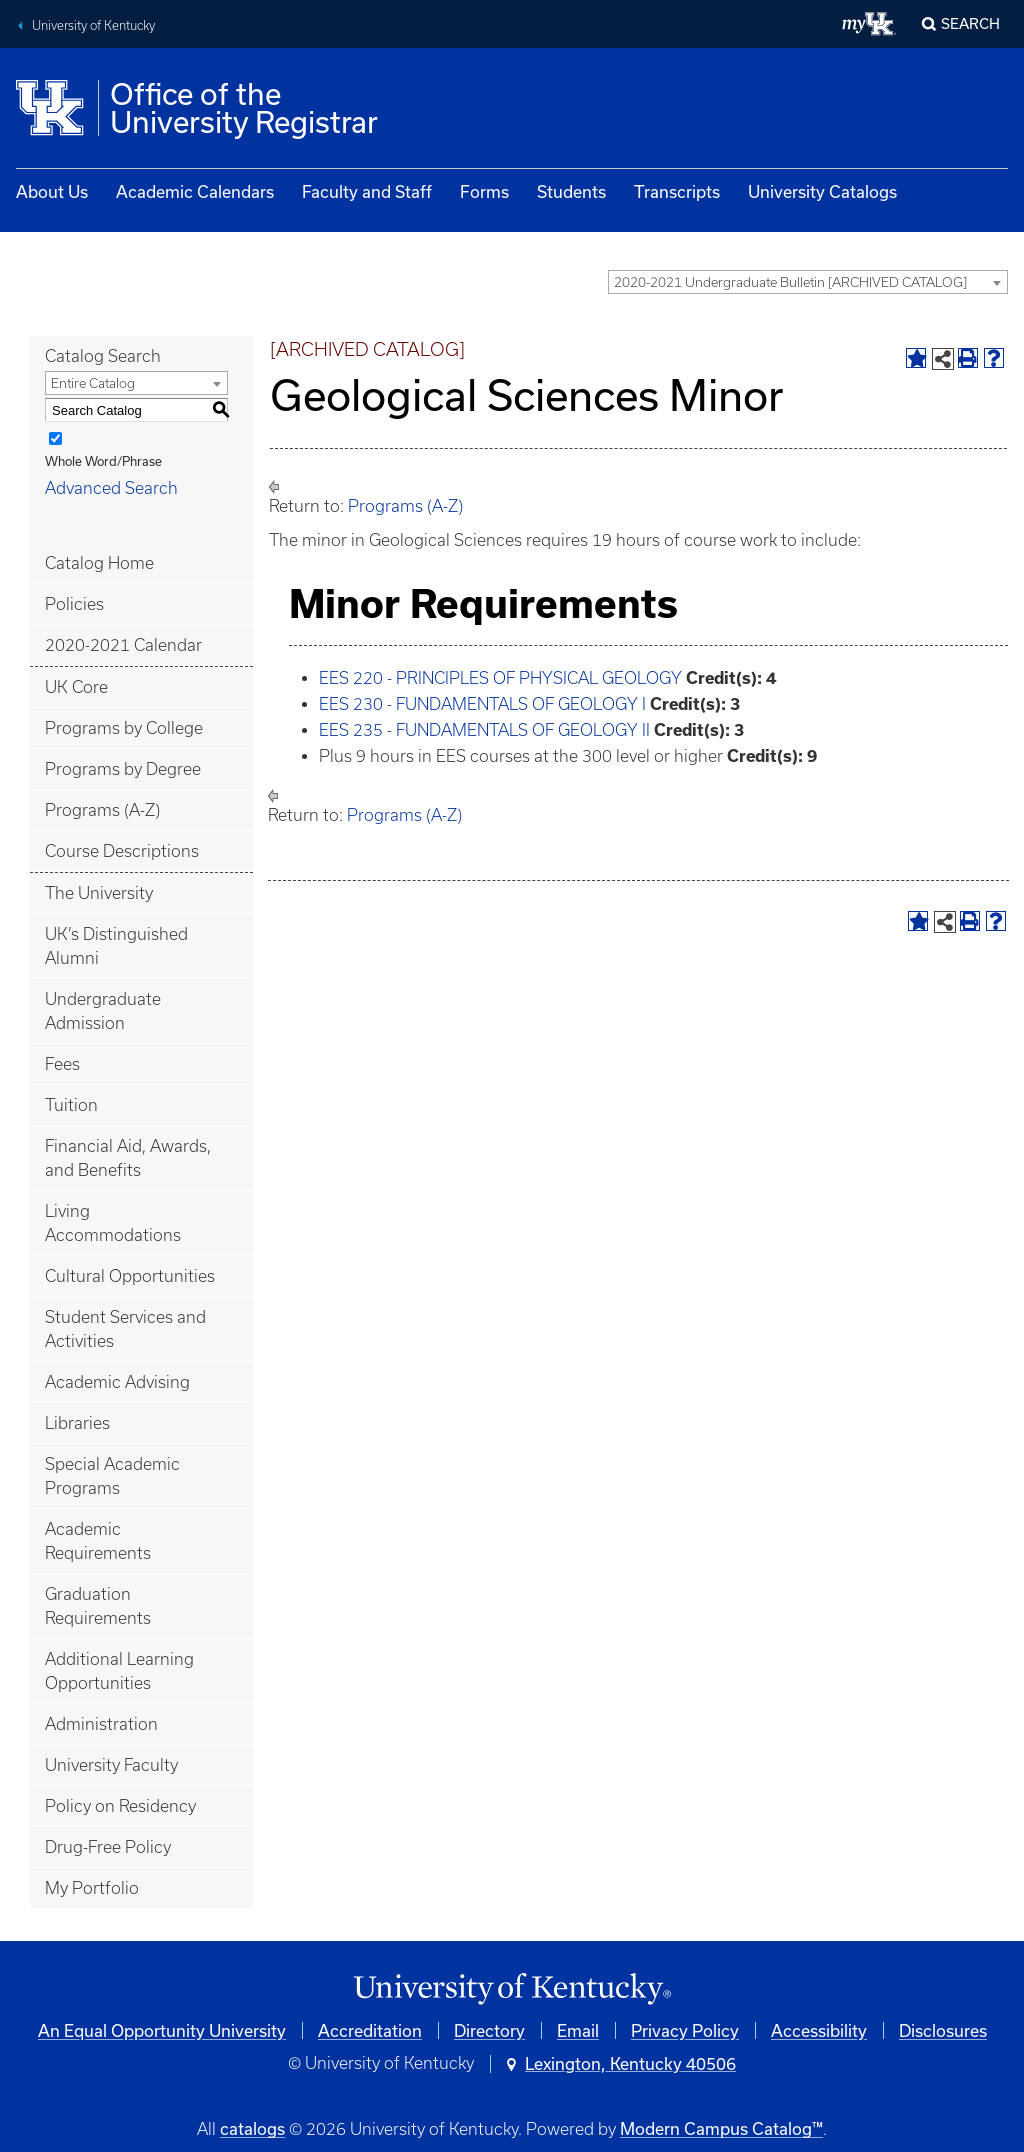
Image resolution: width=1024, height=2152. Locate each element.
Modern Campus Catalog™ (721, 2128)
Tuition (71, 1105)
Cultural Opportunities (130, 1276)
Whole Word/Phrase (103, 461)
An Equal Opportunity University (162, 2030)
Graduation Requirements (98, 1606)
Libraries (77, 1423)
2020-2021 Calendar (123, 645)
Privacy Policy (685, 2030)
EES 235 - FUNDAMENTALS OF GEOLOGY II (484, 730)
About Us (52, 191)
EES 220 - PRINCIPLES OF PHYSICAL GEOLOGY (500, 678)
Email (578, 2030)
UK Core (76, 687)
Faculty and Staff (367, 191)
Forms (484, 191)
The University (99, 893)
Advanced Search (111, 488)
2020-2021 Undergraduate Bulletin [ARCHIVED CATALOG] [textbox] (790, 282)
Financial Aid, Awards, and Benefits (128, 1158)
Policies (74, 604)
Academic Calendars (195, 191)
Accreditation (370, 2030)
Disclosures (943, 2030)
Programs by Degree (123, 769)
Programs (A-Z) (102, 810)
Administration (101, 1724)
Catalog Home (99, 563)
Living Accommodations (113, 1223)
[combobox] (808, 282)
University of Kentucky (93, 25)
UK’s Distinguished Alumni (116, 946)
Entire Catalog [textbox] (93, 383)
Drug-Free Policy (108, 1847)
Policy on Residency (120, 1806)
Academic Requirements (98, 1541)
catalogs (252, 2128)
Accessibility (819, 2030)
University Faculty (111, 1765)
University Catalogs (822, 191)
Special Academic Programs (112, 1476)
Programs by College (124, 728)
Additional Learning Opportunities (119, 1671)
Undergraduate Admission (103, 1011)
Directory (489, 2030)
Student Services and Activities (125, 1329)
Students (571, 191)
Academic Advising (117, 1382)
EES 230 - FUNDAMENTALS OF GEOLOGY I (482, 704)
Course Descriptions (122, 851)
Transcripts (677, 191)
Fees (62, 1064)
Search (970, 23)
